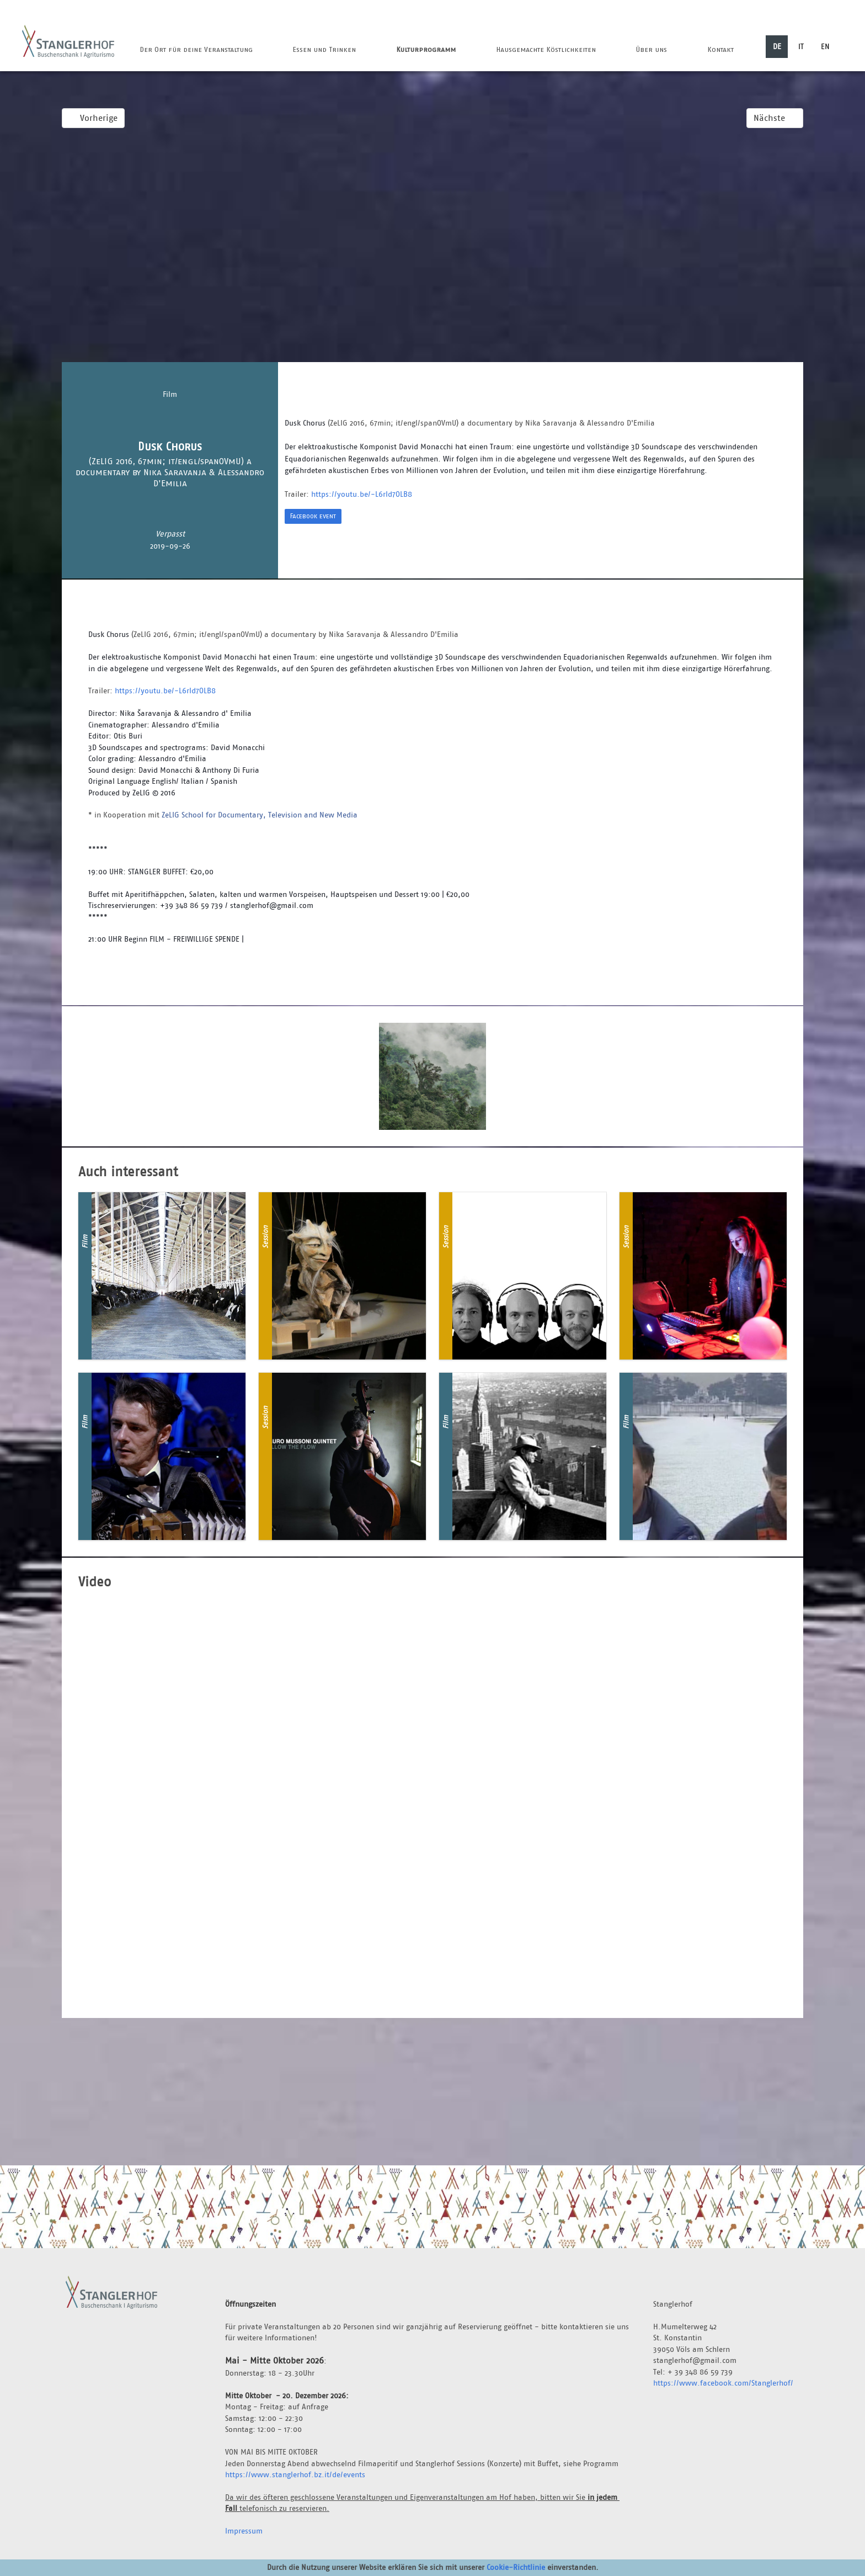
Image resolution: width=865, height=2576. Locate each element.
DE (777, 46)
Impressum (244, 2530)
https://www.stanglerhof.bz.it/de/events (295, 2474)
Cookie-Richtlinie (516, 2567)
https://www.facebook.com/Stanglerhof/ (723, 2382)
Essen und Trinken (324, 49)
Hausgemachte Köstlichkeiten (546, 49)
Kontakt (720, 49)
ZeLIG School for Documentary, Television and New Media (259, 814)
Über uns (651, 49)
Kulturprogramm (426, 49)
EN (825, 46)
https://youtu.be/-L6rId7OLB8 (361, 494)
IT (801, 46)
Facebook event (313, 515)
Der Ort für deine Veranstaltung (196, 49)
